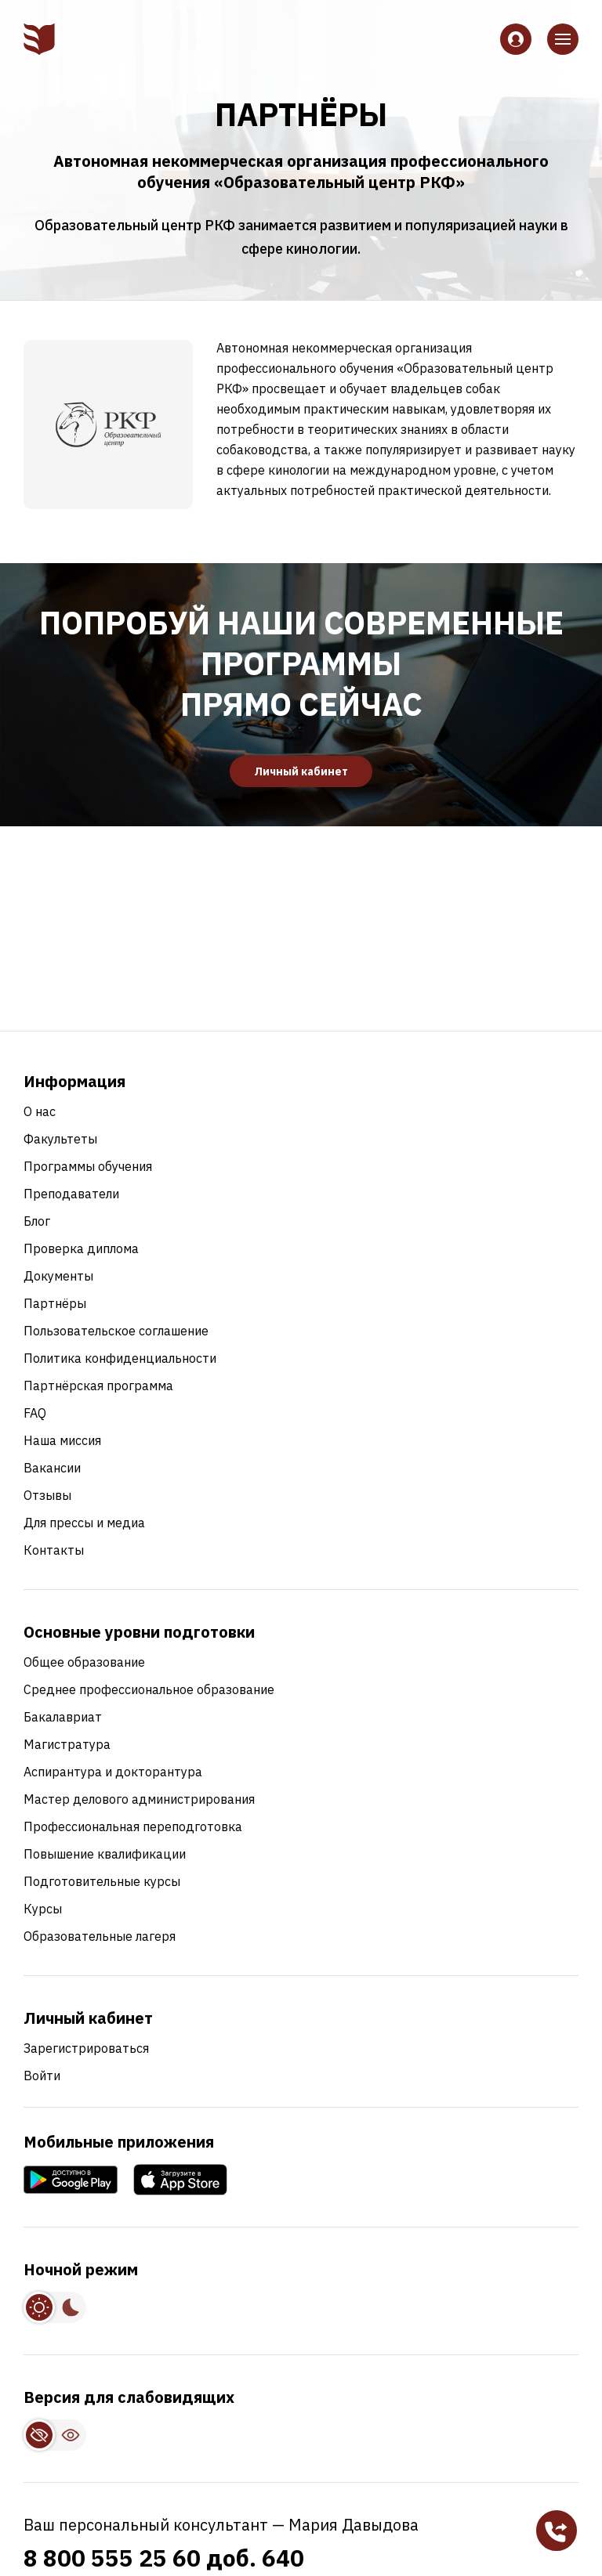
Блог (37, 1221)
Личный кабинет (301, 771)
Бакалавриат (63, 1717)
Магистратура (67, 1744)
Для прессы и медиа (84, 1522)
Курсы (43, 1909)
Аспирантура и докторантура (113, 1771)
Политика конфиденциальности (120, 1358)
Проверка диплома (81, 1248)
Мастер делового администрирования (139, 1799)
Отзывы (47, 1495)
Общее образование (84, 1662)
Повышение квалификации (105, 1854)
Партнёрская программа (98, 1385)
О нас (40, 1111)
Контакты (54, 1550)
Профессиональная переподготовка (133, 1826)
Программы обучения (88, 1166)
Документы (58, 1276)
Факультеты (60, 1139)
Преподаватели (71, 1193)
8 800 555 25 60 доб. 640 (164, 2558)
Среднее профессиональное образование (149, 1689)
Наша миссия (62, 1440)
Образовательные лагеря (100, 1936)
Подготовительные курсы (102, 1881)
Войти (42, 2075)
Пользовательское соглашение (116, 1331)
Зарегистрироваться (86, 2048)
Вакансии (52, 1468)
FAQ (35, 1413)
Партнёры (55, 1303)
